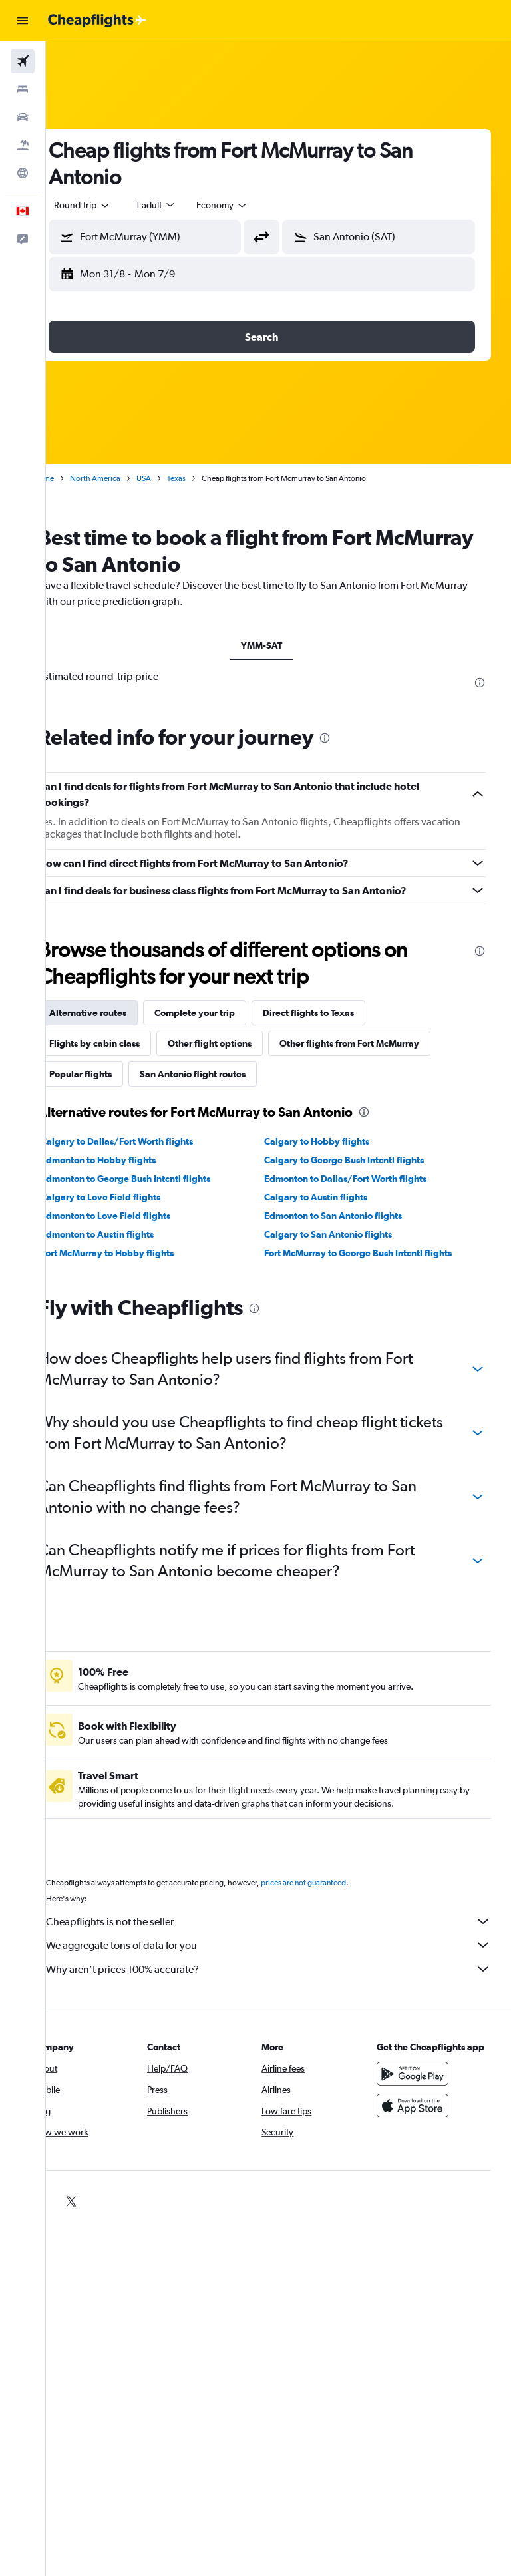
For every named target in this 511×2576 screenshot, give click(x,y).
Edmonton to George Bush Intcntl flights (159, 1178)
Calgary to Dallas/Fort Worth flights (150, 1141)
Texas (209, 478)
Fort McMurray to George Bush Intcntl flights (375, 1253)
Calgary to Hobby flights (334, 1141)
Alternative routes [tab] (121, 1013)
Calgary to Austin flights (333, 1197)
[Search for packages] (22, 145)
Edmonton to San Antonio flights (350, 1215)
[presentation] (480, 683)
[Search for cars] (22, 117)
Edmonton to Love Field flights (139, 1215)
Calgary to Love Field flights (134, 1197)
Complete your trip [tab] (228, 1013)
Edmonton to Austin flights (130, 1234)
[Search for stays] (22, 89)
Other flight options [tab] (243, 1043)
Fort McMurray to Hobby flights (140, 1253)
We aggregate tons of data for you (285, 1945)
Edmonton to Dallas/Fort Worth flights (362, 1178)
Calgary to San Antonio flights (345, 1234)
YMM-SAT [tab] (278, 645)
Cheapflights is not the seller (285, 1921)
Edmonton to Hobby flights (131, 1160)
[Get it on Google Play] (420, 2087)
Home (76, 478)
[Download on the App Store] (420, 2119)
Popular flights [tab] (114, 1074)
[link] (72, 2201)
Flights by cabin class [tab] (128, 1043)
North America (128, 478)
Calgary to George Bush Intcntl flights (361, 1160)
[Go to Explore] (22, 173)
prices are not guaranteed (336, 1882)
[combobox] (255, 205)
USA (177, 478)
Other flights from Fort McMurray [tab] (382, 1043)
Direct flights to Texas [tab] (341, 1013)
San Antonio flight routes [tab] (226, 1074)
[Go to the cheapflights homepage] (97, 20)
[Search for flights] (22, 61)
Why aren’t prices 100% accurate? (285, 1969)
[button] (22, 20)
